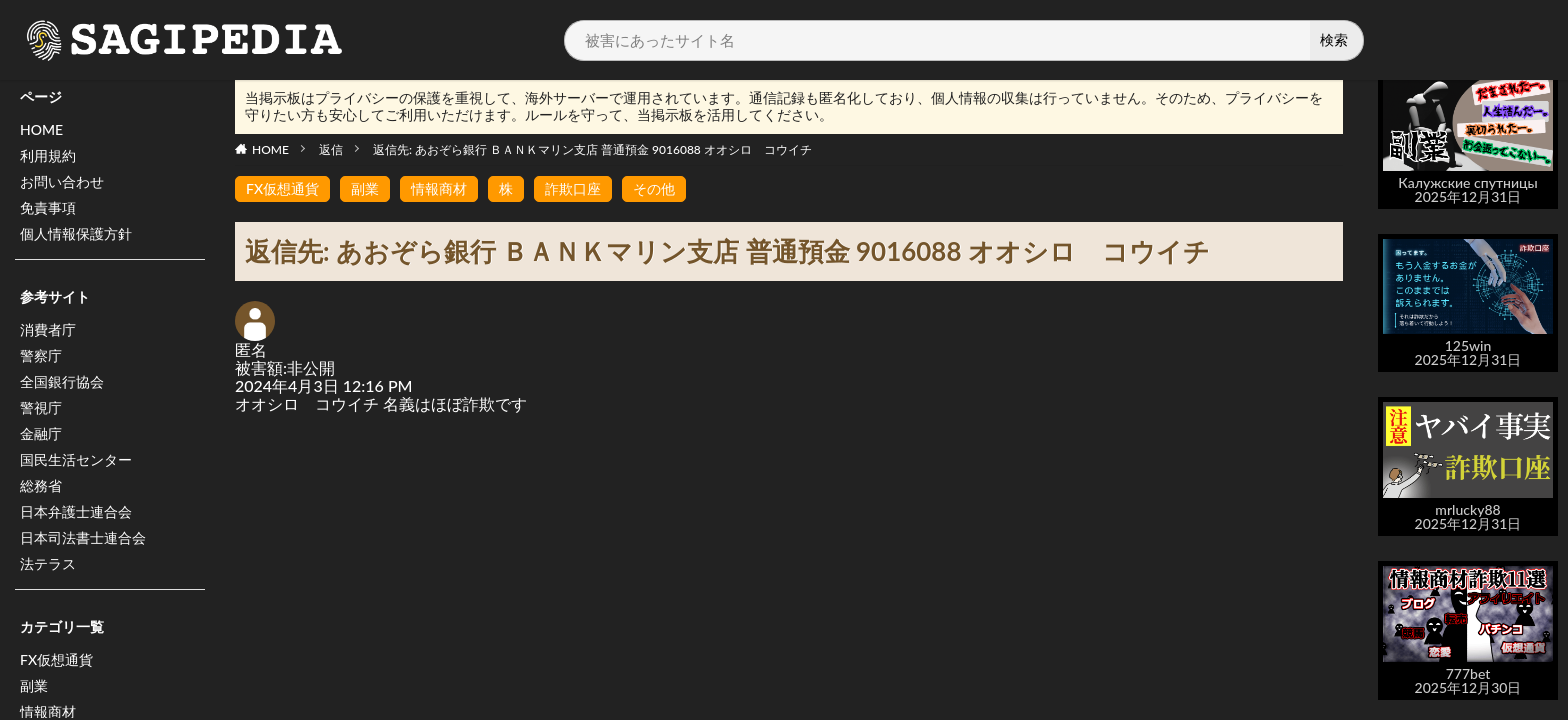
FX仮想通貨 (56, 659)
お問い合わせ (62, 181)
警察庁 (41, 355)
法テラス (48, 563)
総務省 (41, 485)
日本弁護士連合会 (76, 511)
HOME (41, 129)
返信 (331, 149)
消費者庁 (48, 329)
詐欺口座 (573, 188)
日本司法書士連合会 (83, 537)
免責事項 (48, 207)
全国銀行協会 (62, 381)
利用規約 (48, 155)
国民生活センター (76, 459)
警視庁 (41, 407)
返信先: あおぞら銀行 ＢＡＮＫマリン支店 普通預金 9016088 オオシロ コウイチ (592, 149)
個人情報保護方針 (76, 233)
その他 (654, 188)
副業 (34, 685)
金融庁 (41, 433)
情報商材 (439, 188)
